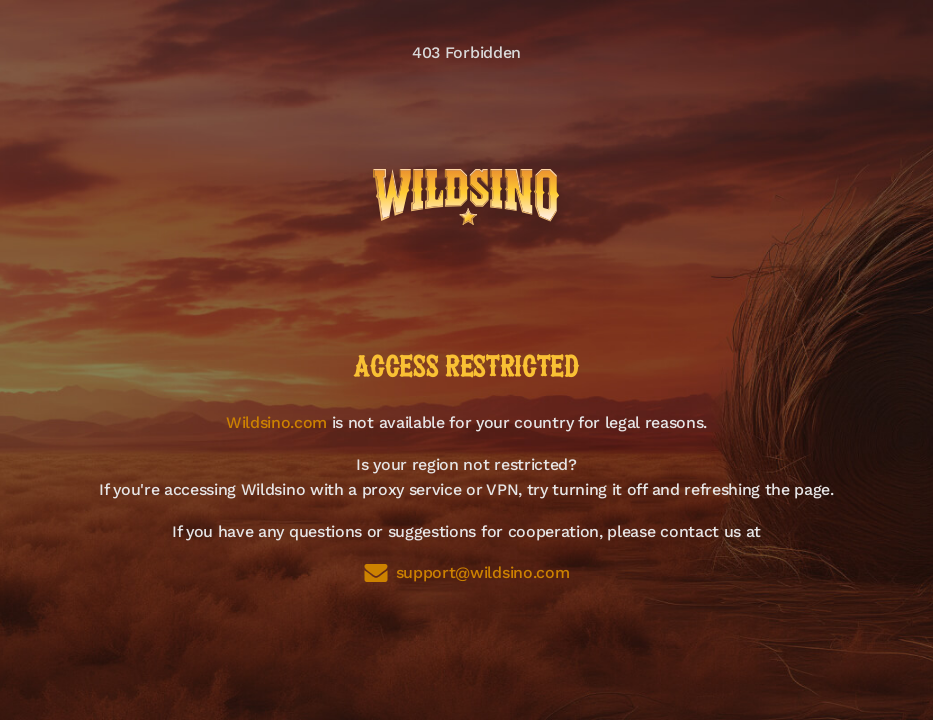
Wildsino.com (276, 422)
